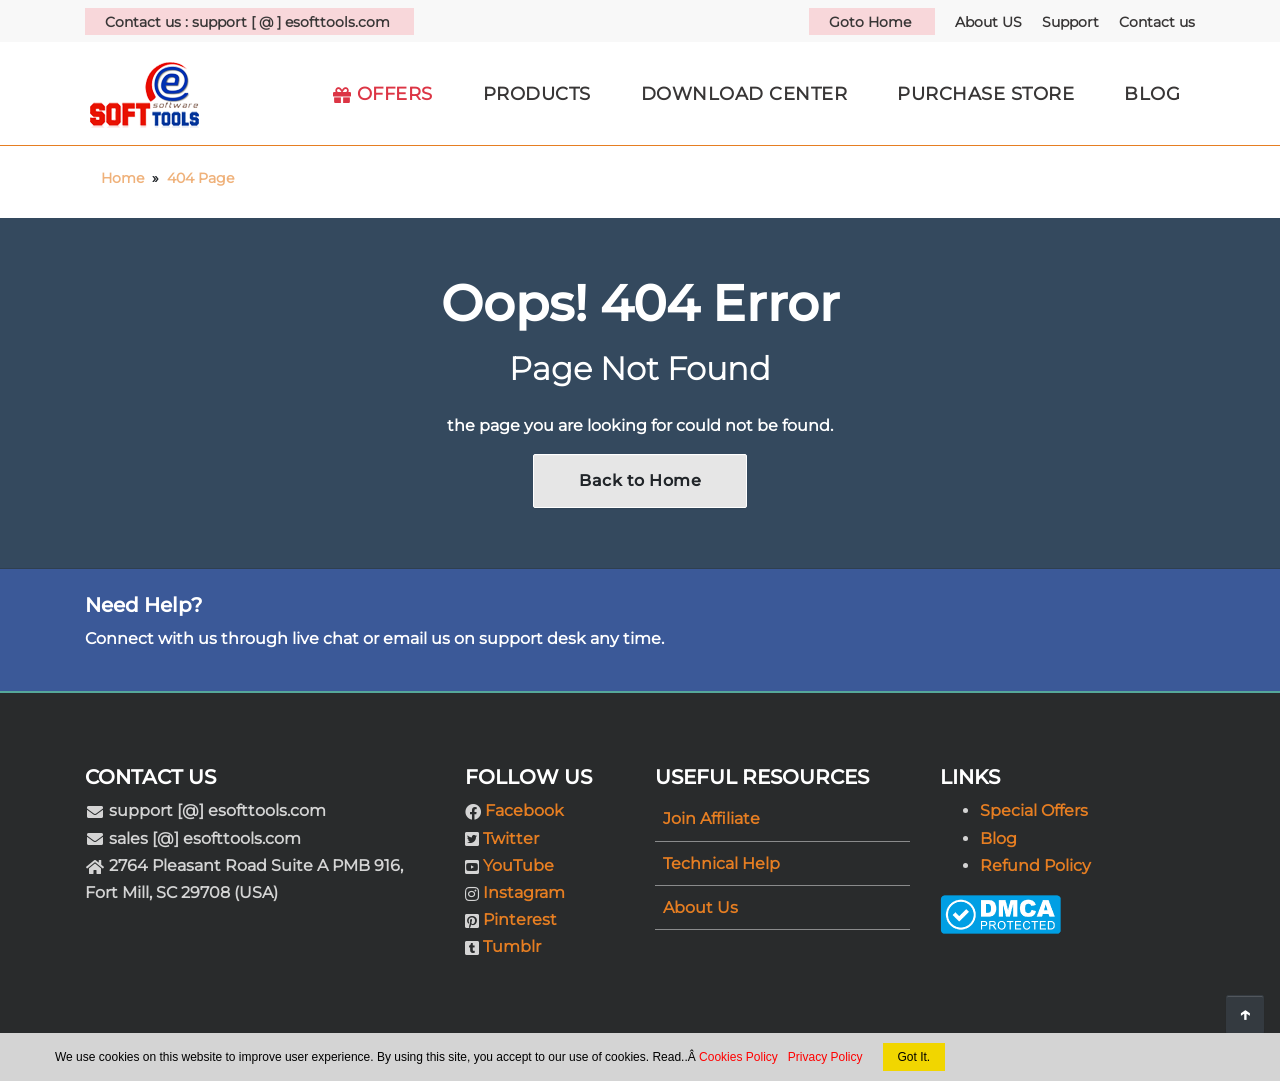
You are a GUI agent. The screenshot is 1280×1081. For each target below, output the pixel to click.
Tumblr (512, 946)
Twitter (511, 838)
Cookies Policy (738, 1057)
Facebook (524, 810)
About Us (700, 907)
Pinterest (520, 919)
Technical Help (721, 863)
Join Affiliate (711, 818)
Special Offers (1034, 810)
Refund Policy (1035, 865)
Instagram (524, 892)
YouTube (518, 865)
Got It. (914, 1057)
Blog (998, 838)
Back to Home (640, 480)
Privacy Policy (825, 1057)
